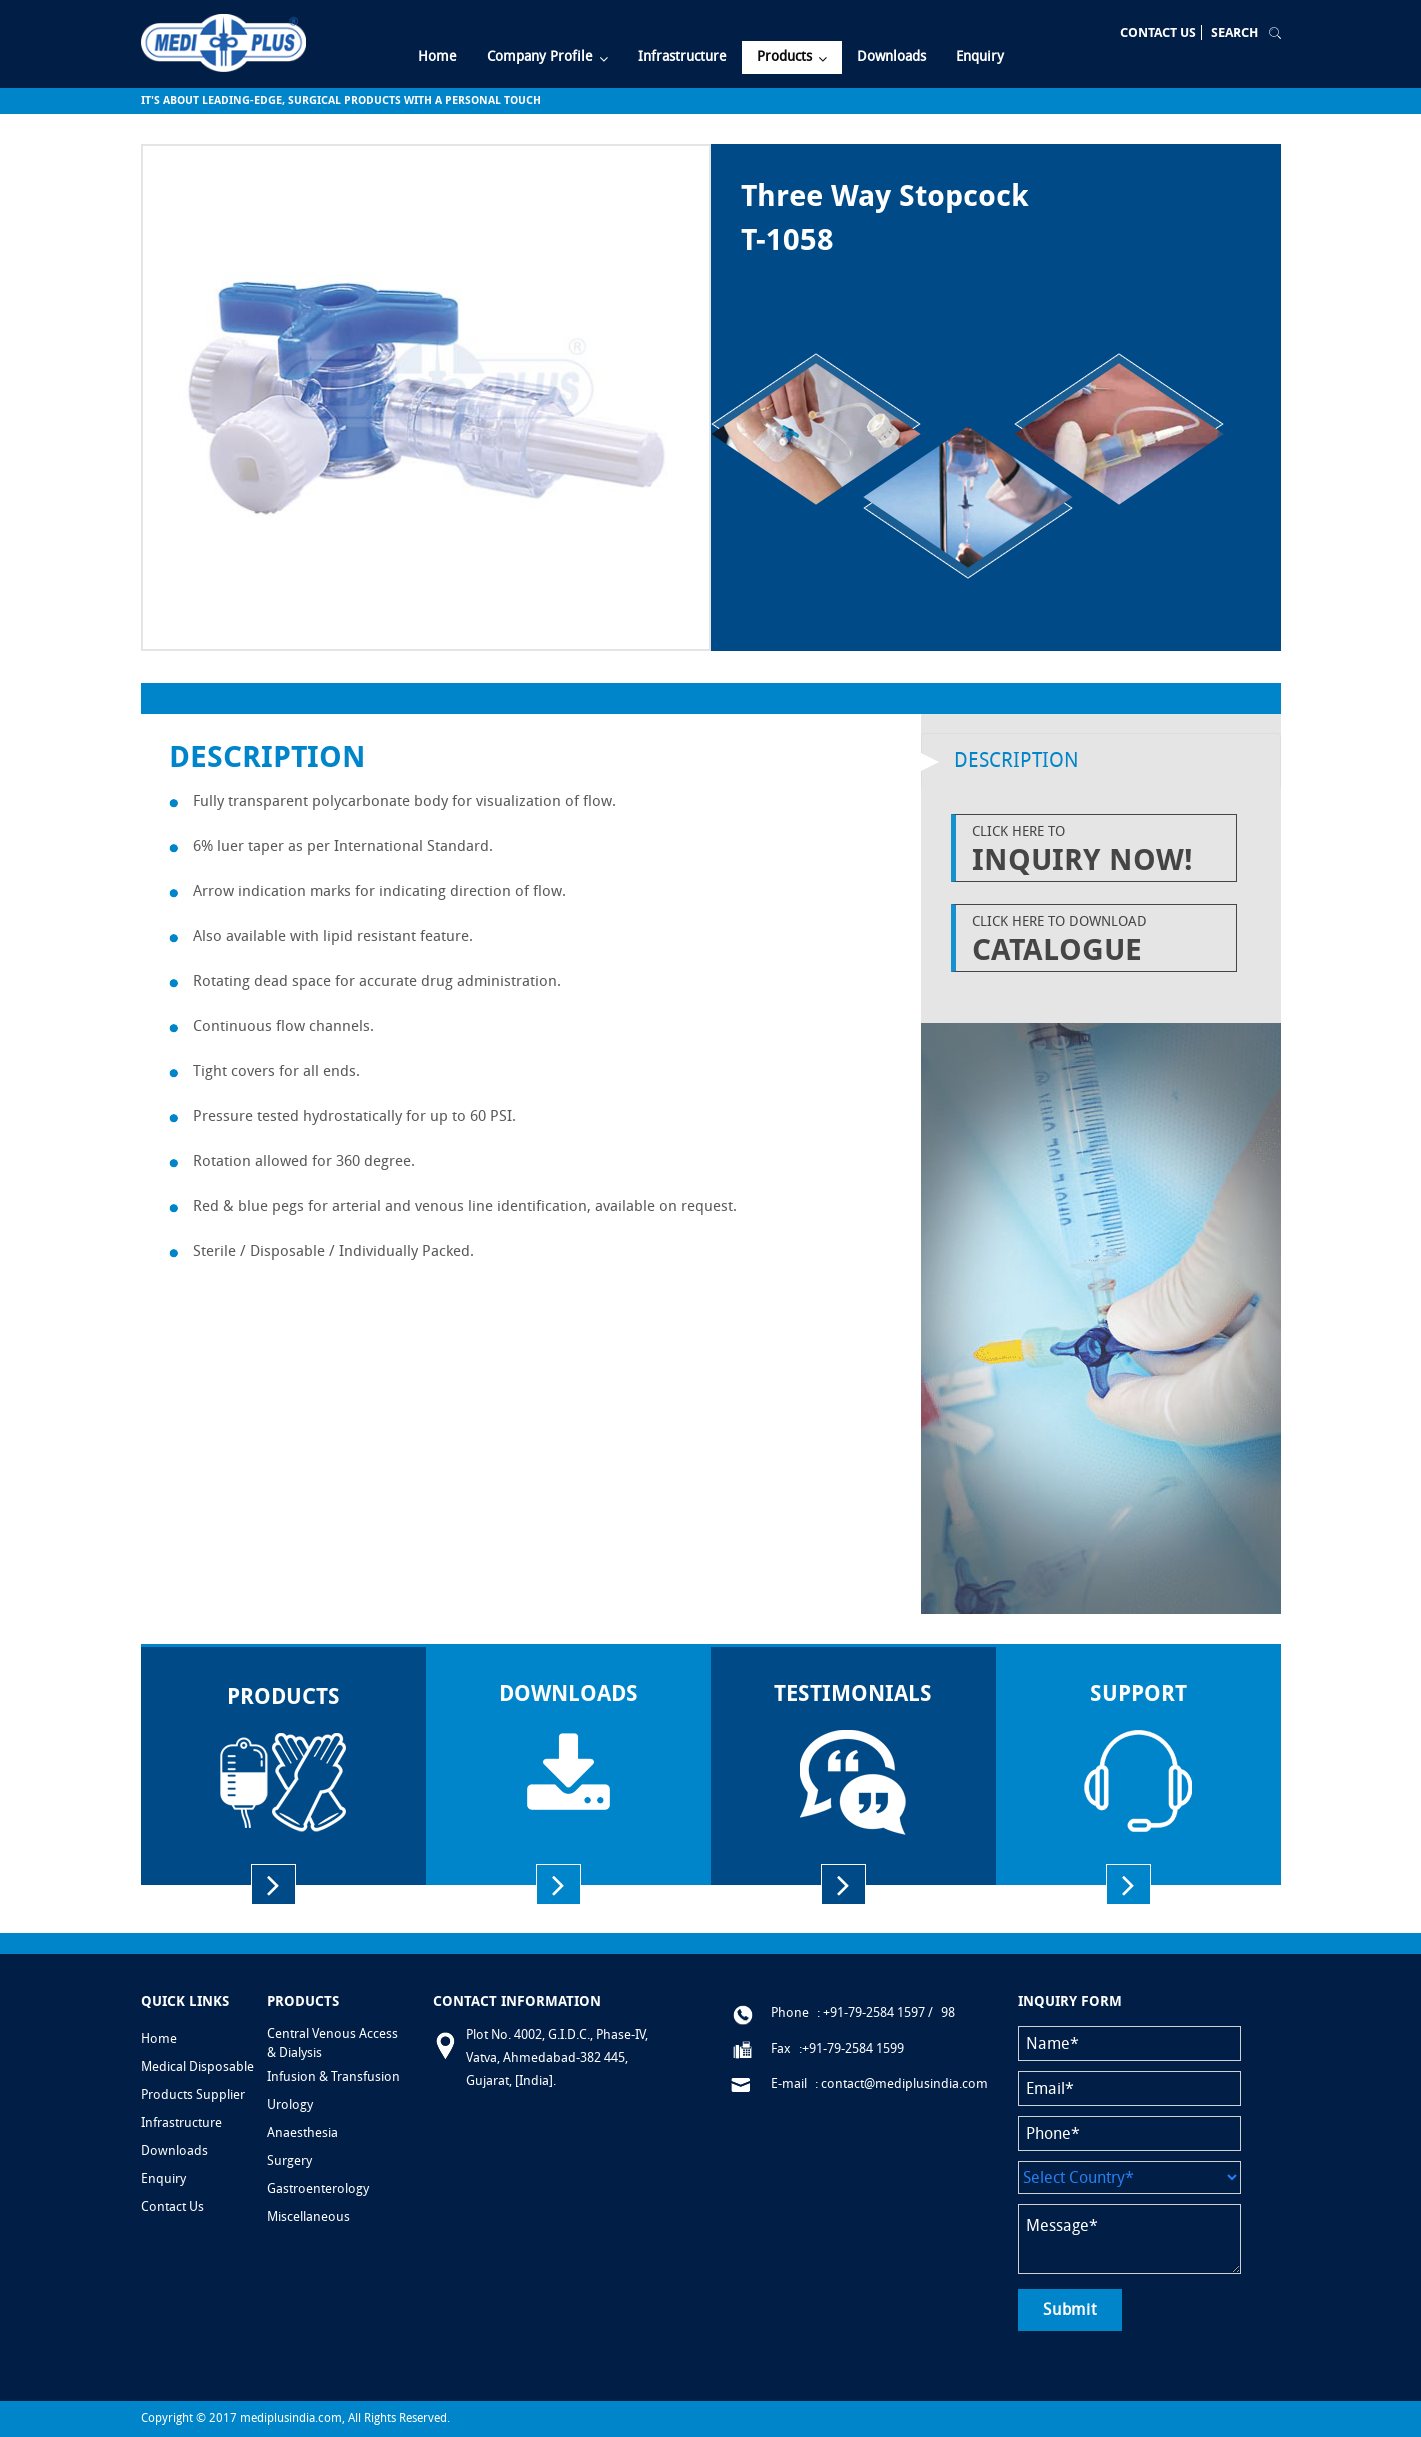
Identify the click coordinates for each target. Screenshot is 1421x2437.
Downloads (174, 2150)
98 (948, 2012)
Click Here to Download (1099, 940)
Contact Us (1158, 32)
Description (1016, 760)
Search (1234, 32)
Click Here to (1099, 850)
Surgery (289, 2160)
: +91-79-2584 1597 (871, 2012)
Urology (290, 2104)
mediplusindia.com (291, 2418)
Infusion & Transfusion (333, 2076)
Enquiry (163, 2178)
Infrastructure (181, 2122)
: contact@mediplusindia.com (901, 2083)
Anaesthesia (302, 2132)
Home (159, 2038)
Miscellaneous (308, 2216)
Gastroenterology (318, 2188)
